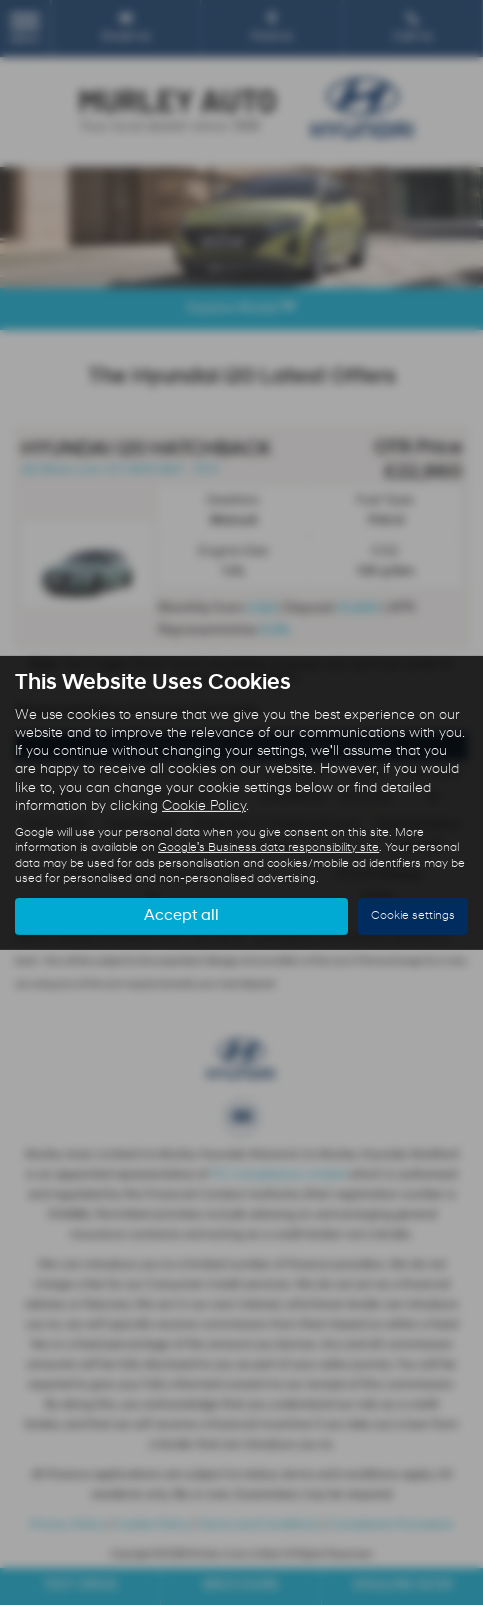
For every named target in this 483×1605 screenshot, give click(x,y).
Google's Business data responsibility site (268, 848)
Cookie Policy (204, 806)
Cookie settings (413, 916)
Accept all (181, 916)
